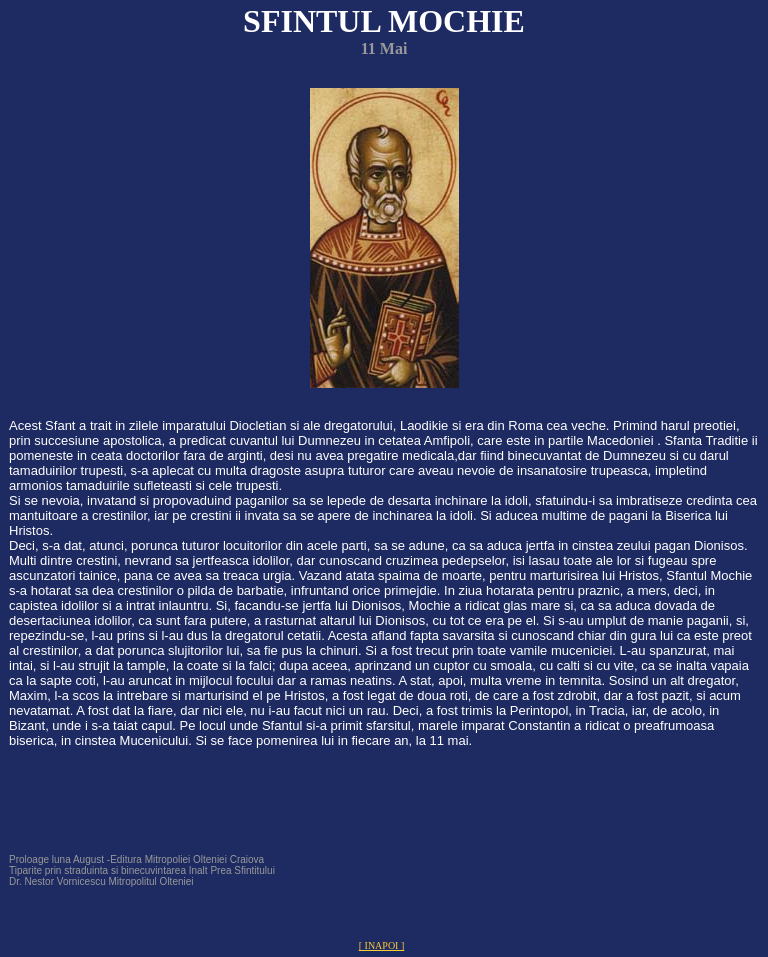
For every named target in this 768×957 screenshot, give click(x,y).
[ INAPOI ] (382, 945)
